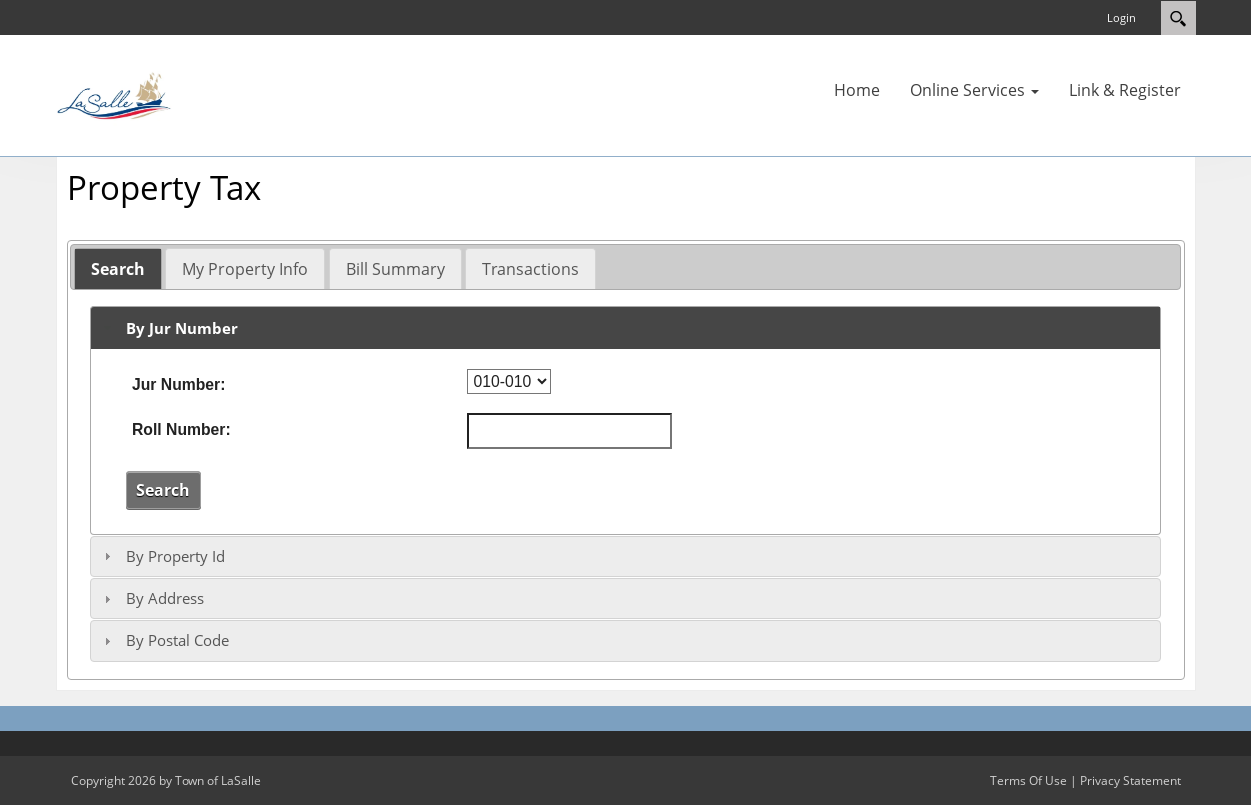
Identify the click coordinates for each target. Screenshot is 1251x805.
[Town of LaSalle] (116, 94)
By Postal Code (177, 640)
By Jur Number (182, 328)
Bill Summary (395, 269)
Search (118, 269)
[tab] (118, 268)
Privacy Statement (1130, 780)
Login (1121, 17)
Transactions (530, 269)
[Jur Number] (509, 381)
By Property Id (175, 556)
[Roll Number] (569, 431)
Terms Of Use (1028, 780)
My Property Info (245, 269)
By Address (165, 598)
